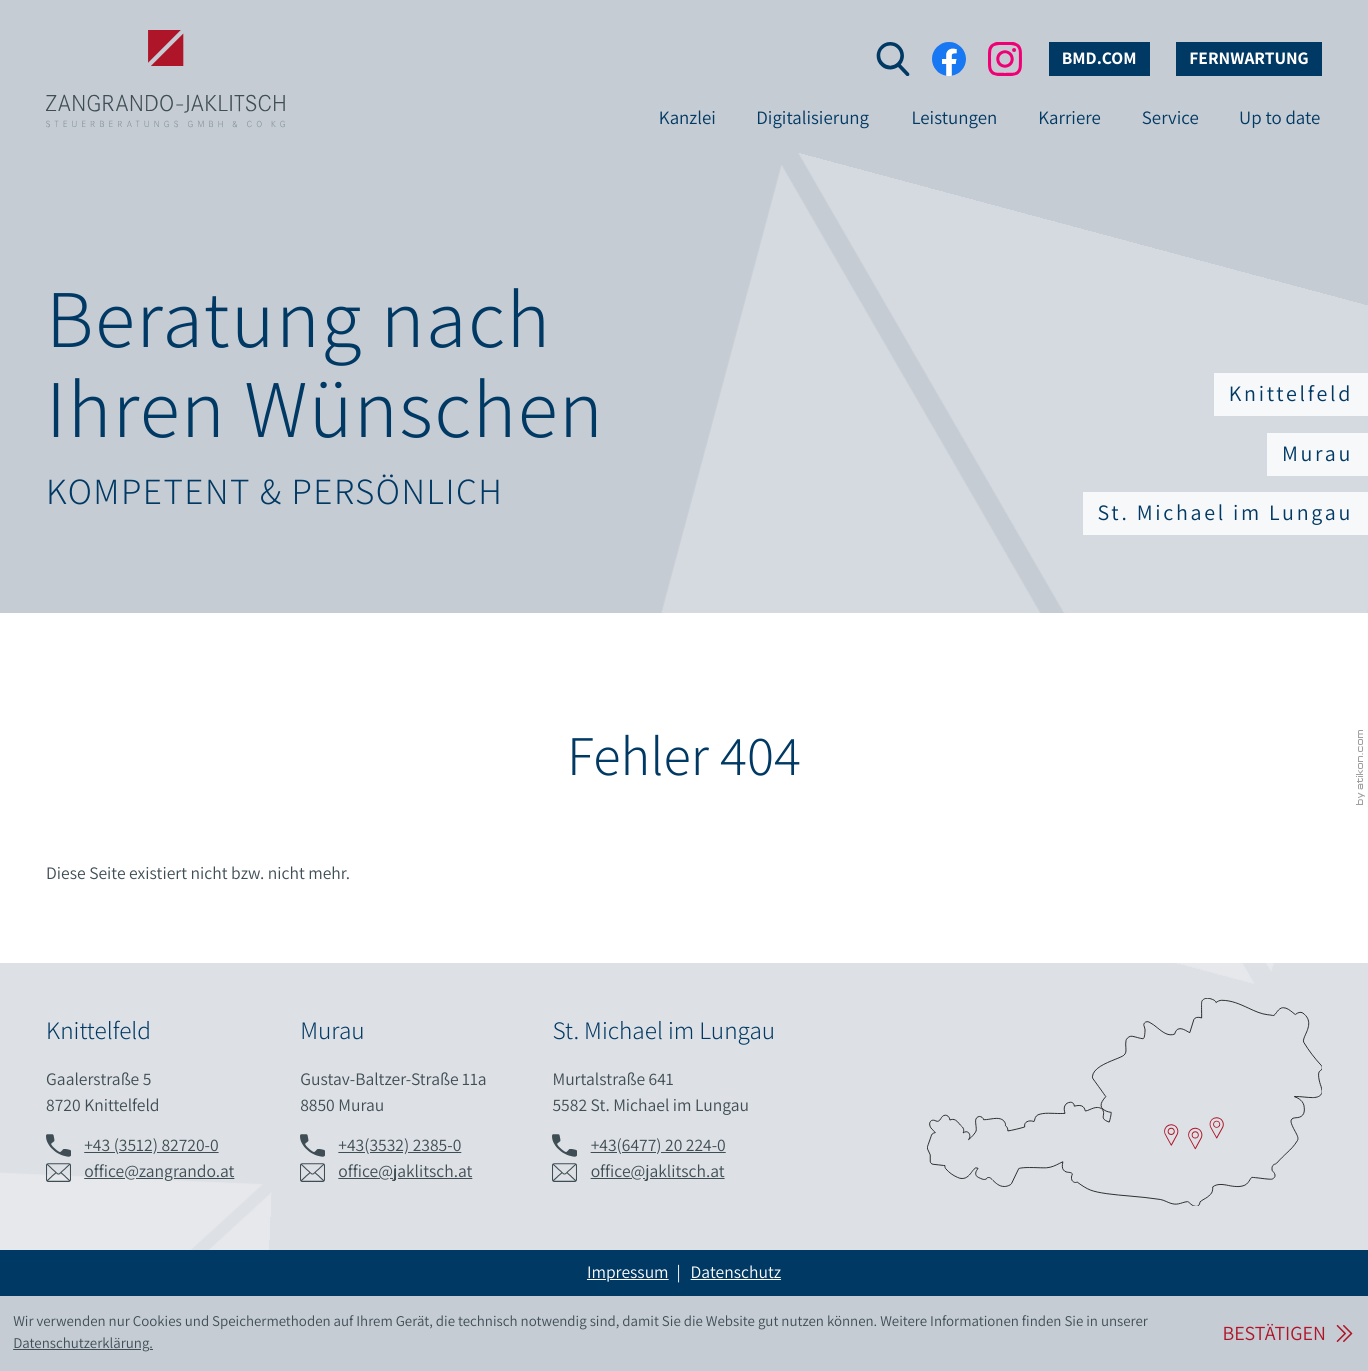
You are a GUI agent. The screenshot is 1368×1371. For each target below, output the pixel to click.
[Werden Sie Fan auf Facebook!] (949, 59)
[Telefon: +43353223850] (399, 1146)
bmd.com (1099, 58)
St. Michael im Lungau (1225, 513)
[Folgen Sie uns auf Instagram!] (1005, 59)
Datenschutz (736, 1272)
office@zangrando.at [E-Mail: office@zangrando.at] (159, 1171)
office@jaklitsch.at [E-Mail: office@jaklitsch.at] (405, 1171)
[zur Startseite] (165, 48)
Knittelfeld (1291, 394)
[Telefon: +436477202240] (658, 1146)
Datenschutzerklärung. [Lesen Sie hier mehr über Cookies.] (83, 1343)
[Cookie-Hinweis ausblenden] (1287, 1333)
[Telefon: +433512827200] (151, 1146)
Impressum (628, 1272)
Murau (1317, 454)
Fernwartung (1249, 58)
